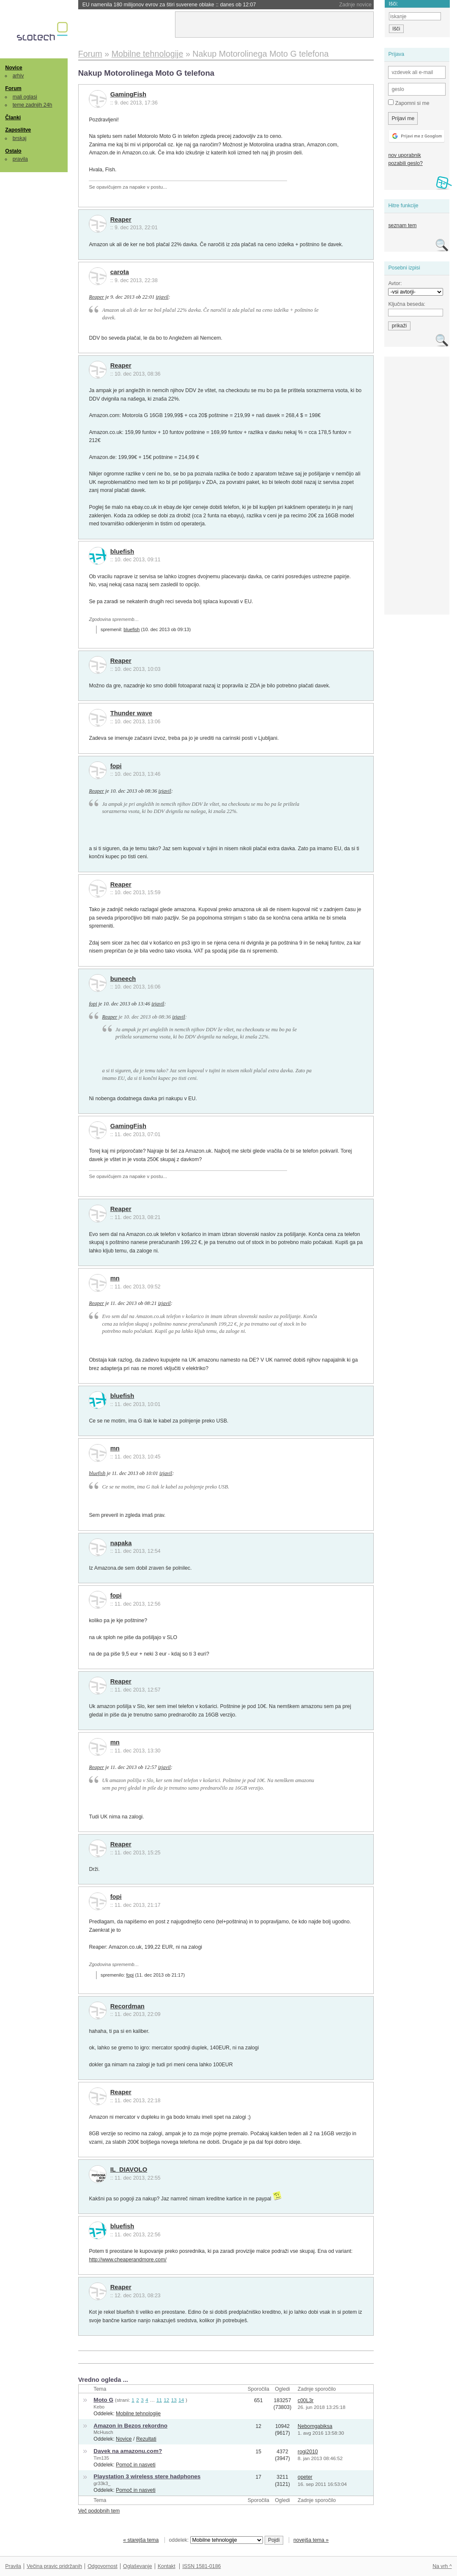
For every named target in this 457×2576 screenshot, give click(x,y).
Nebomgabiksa (315, 2426)
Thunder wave (131, 713)
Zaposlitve (18, 130)
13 (174, 2400)
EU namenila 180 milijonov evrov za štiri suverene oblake (169, 5)
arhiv (18, 76)
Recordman (127, 2006)
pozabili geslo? (405, 163)
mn (115, 1278)
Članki (13, 118)
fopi (116, 766)
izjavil (162, 297)
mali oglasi (25, 97)
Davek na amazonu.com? (127, 2451)
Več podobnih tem (99, 2511)
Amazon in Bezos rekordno (130, 2425)
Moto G (103, 2400)
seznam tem (402, 225)
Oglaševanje (137, 2566)
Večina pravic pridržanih (54, 2566)
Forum (13, 88)
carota (119, 272)
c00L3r (306, 2400)
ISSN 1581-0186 (201, 2566)
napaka (121, 1543)
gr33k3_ (101, 2483)
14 (181, 2400)
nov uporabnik (404, 155)
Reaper (120, 219)
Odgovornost (103, 2566)
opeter (305, 2477)
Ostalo (13, 151)
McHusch (103, 2432)
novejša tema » (311, 2540)
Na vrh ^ (442, 2566)
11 (159, 2400)
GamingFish (128, 94)
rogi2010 (308, 2452)
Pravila (13, 2566)
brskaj (20, 138)
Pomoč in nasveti (136, 2465)
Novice (13, 68)
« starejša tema (141, 2540)
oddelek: (216, 2540)
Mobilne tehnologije (138, 2414)
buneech (123, 978)
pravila (20, 159)
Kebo (98, 2406)
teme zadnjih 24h (32, 105)
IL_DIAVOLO (129, 2169)
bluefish (122, 551)
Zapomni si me (408, 102)
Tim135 (101, 2458)
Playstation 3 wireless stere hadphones (146, 2476)
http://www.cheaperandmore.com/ (127, 2260)
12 (166, 2400)
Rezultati (146, 2439)
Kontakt (166, 2566)
